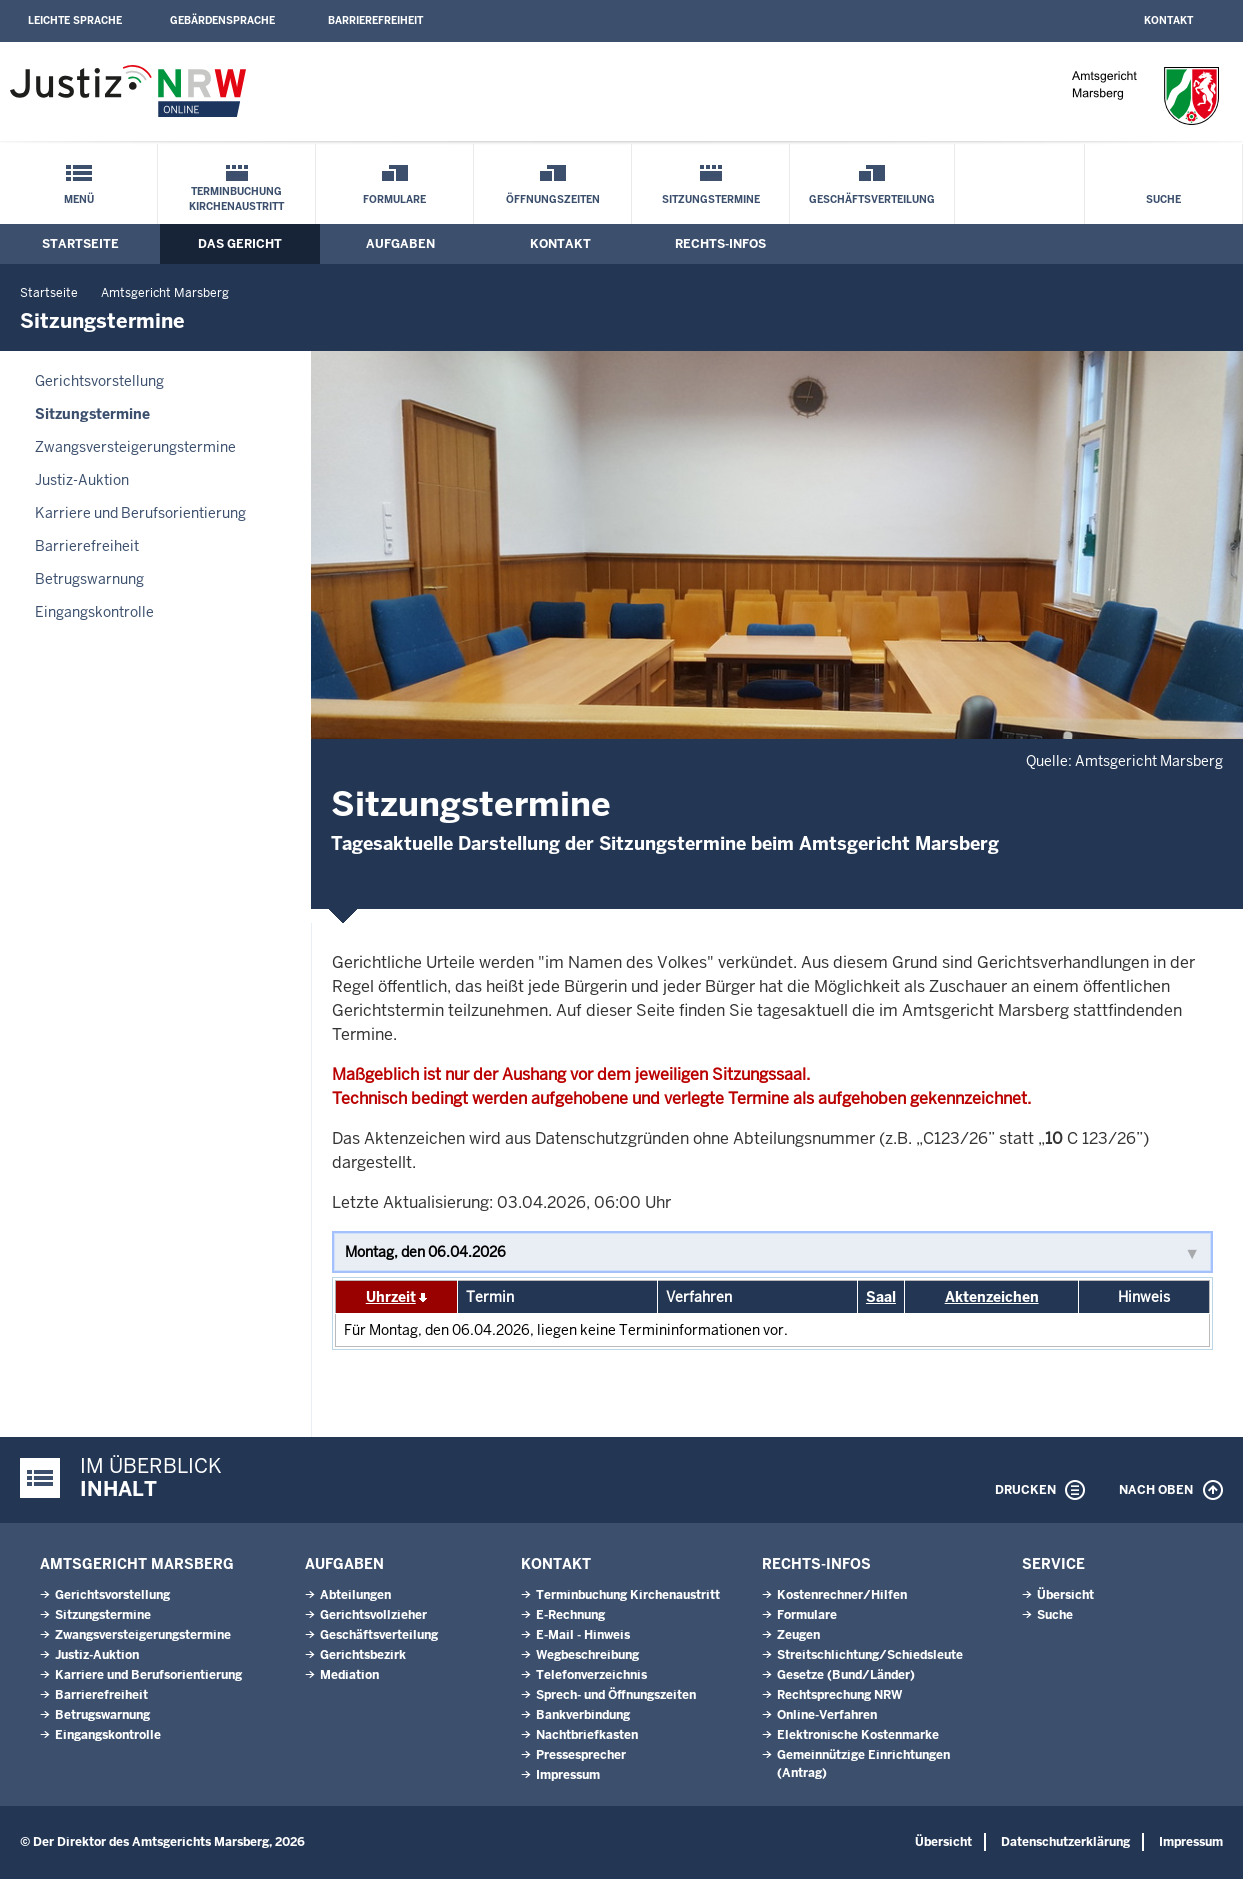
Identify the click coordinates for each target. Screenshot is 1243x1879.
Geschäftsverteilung (872, 199)
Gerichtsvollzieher (373, 1615)
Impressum (568, 1775)
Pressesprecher (581, 1755)
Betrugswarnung (89, 579)
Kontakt (1168, 20)
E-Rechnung (570, 1615)
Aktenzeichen (992, 1297)
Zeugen (798, 1635)
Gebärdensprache (222, 20)
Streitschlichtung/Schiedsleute (870, 1655)
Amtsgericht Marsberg (165, 293)
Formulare (394, 199)
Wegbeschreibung (587, 1655)
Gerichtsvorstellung (99, 381)
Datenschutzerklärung (1065, 1842)
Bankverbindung (583, 1715)
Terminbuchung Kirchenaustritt (236, 199)
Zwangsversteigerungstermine (135, 447)
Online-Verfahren (827, 1715)
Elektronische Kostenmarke (858, 1735)
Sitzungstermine (711, 199)
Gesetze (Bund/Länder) (846, 1675)
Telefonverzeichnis (591, 1675)
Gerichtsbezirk (363, 1655)
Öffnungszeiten (553, 199)
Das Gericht (240, 244)
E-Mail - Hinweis (583, 1635)
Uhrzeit (391, 1297)
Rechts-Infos (720, 244)
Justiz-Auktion (82, 480)
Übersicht (1065, 1595)
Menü (79, 199)
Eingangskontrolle (94, 612)
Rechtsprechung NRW (839, 1695)
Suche (1163, 199)
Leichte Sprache (75, 20)
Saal (881, 1297)
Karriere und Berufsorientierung (140, 513)
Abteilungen (355, 1595)
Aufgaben (400, 244)
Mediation (349, 1675)
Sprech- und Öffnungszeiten (616, 1695)
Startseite (80, 244)
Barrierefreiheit (375, 20)
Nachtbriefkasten (587, 1735)
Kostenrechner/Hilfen (842, 1595)
